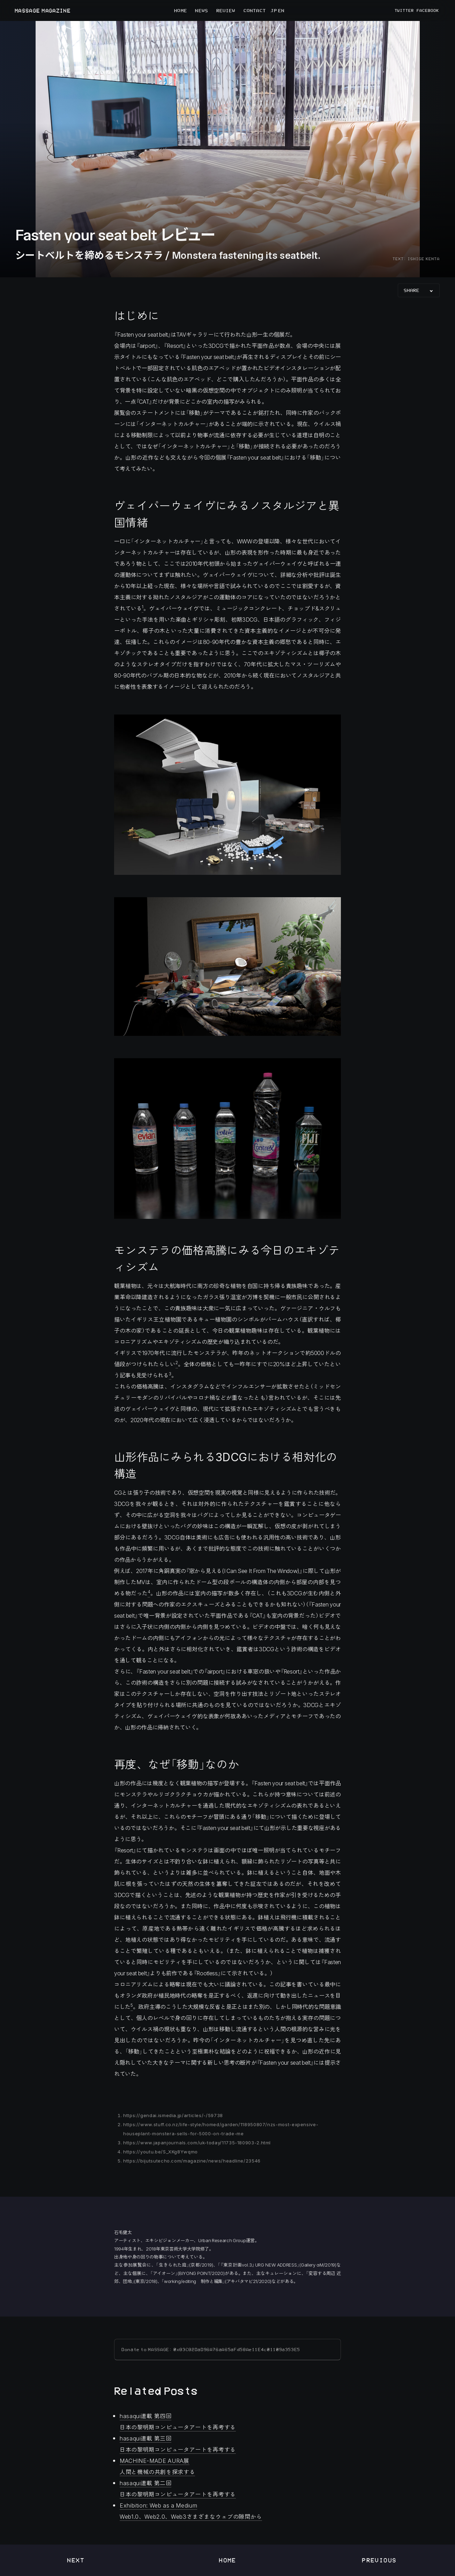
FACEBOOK (428, 10)
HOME (180, 10)
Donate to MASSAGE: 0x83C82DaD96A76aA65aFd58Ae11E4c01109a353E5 (210, 2349)
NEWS (201, 10)
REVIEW (226, 10)
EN (280, 10)
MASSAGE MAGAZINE (42, 10)
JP (273, 10)
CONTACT (255, 10)
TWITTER (404, 10)
